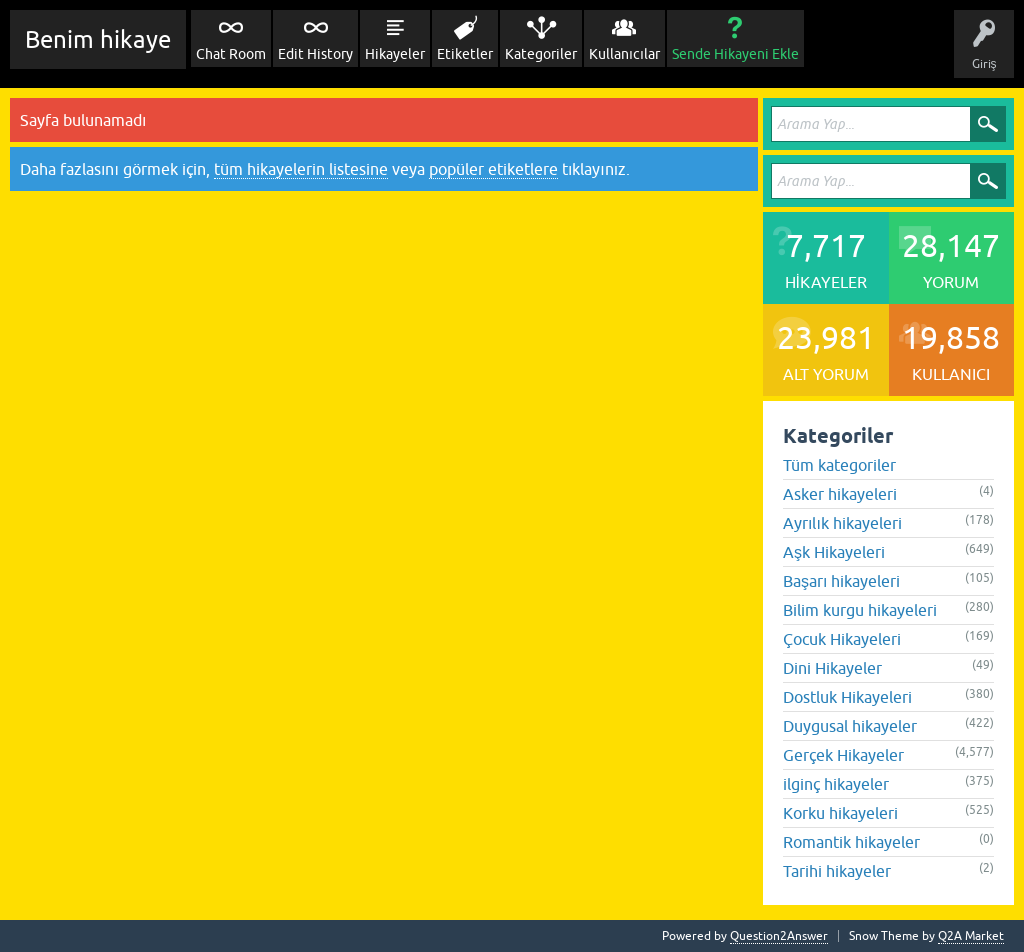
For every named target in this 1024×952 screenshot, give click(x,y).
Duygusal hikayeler (850, 726)
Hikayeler (395, 54)
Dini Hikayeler (832, 668)
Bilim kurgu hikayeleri (860, 610)
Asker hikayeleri (840, 494)
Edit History (315, 54)
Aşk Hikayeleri (834, 552)
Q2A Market (971, 936)
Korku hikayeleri (840, 813)
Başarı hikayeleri (841, 581)
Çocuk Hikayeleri (842, 639)
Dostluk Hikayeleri (847, 697)
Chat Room (231, 54)
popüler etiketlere (493, 169)
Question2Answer (779, 936)
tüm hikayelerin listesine (301, 169)
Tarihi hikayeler (837, 871)
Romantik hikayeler (851, 842)
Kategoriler (541, 54)
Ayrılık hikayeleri (842, 523)
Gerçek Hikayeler (843, 755)
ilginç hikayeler (836, 784)
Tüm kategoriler (839, 465)
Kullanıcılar (624, 54)
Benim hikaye (98, 39)
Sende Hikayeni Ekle (735, 54)
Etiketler (465, 54)
